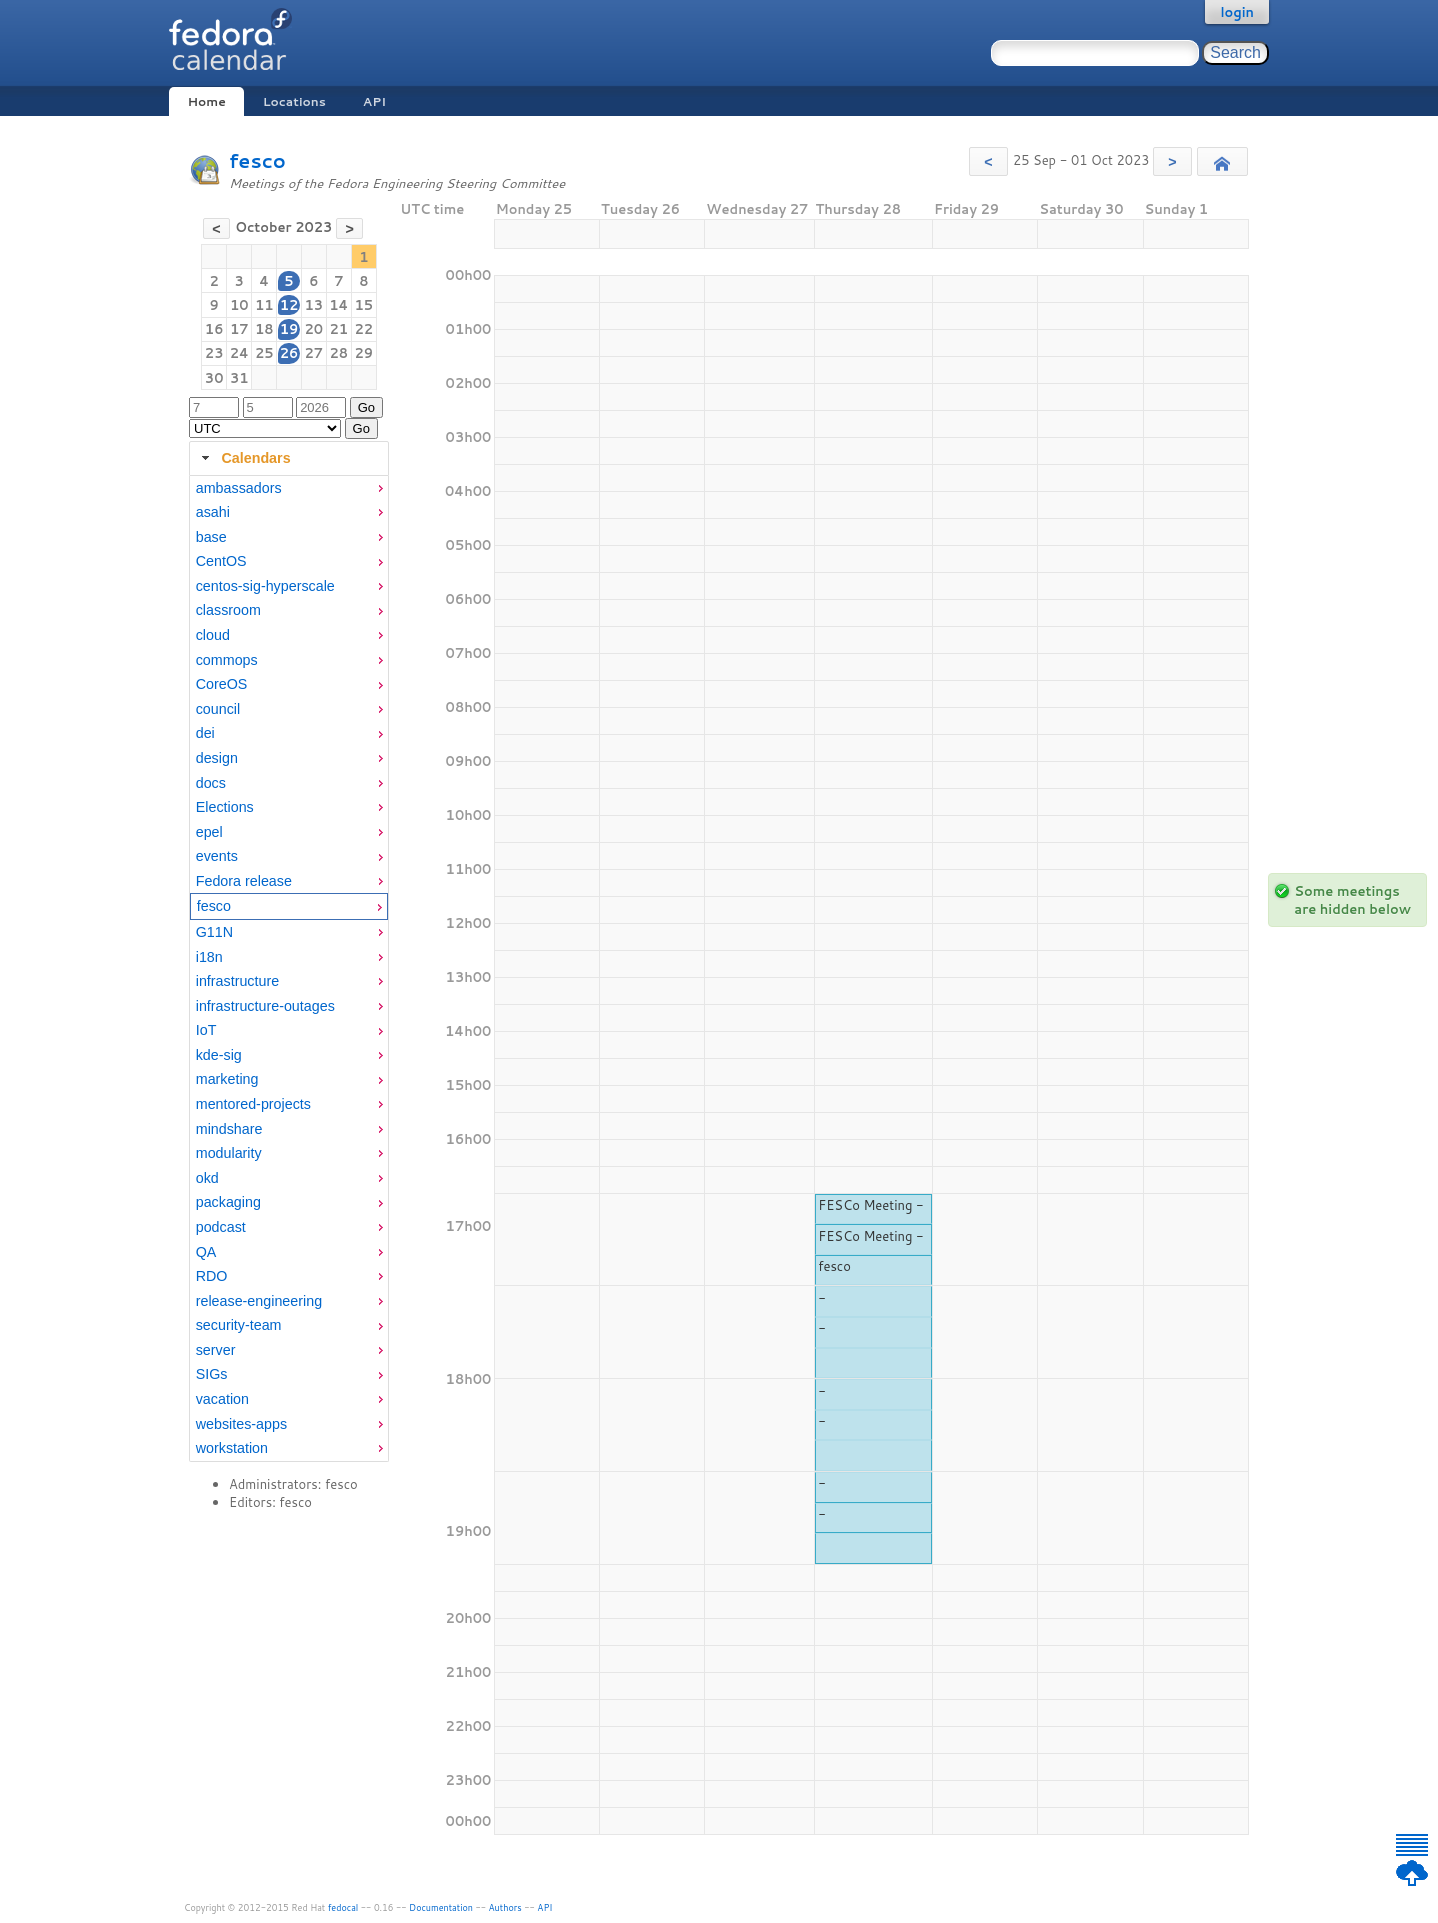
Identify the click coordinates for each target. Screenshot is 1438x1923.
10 (239, 305)
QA (206, 1252)
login (1237, 12)
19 (289, 329)
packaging (228, 1202)
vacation (222, 1399)
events (217, 856)
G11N (214, 932)
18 (264, 329)
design (217, 758)
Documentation (441, 1907)
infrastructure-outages (265, 1006)
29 (364, 353)
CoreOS (222, 684)
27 (313, 353)
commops (227, 660)
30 (214, 378)
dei (205, 733)
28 (339, 353)
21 (339, 329)
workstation (232, 1448)
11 (264, 305)
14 (338, 305)
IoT (206, 1030)
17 (239, 329)
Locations (294, 101)
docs (211, 783)
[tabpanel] (289, 969)
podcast (221, 1227)
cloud (213, 635)
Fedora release (244, 881)
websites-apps (241, 1424)
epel (209, 832)
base (211, 537)
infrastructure (237, 981)
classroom (228, 610)
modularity (229, 1153)
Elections (225, 807)
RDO (212, 1276)
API (374, 101)
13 (313, 305)
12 (289, 305)
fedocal (343, 1907)
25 (264, 353)
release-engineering (259, 1301)
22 (364, 329)
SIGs (212, 1374)
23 (214, 353)
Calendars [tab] (243, 458)
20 (313, 329)
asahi (213, 512)
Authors (505, 1907)
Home (206, 101)
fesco (257, 160)
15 (364, 305)
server (216, 1350)
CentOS (221, 561)
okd (207, 1178)
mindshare (229, 1129)
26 (289, 353)
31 (239, 378)
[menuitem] (289, 488)
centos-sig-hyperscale (265, 586)
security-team (239, 1325)
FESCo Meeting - (871, 1205)
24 (239, 353)
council (218, 709)
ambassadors (239, 488)
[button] (988, 161)
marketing (227, 1079)
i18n (209, 957)
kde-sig (219, 1055)
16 (214, 329)
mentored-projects (253, 1104)
